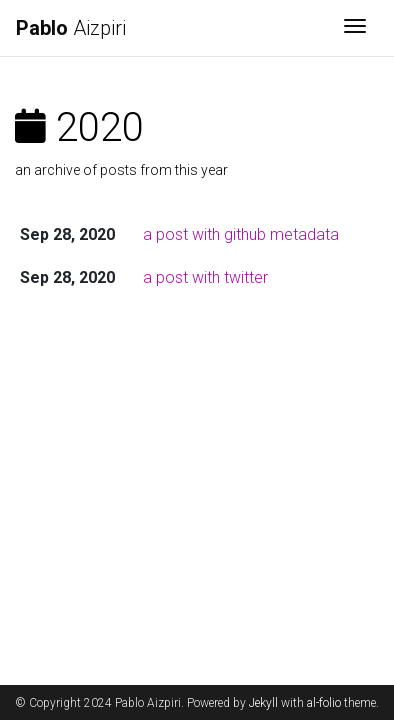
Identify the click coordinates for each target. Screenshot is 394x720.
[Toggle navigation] (355, 28)
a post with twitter (205, 277)
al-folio (324, 703)
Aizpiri (71, 28)
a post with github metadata (241, 234)
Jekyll (263, 703)
